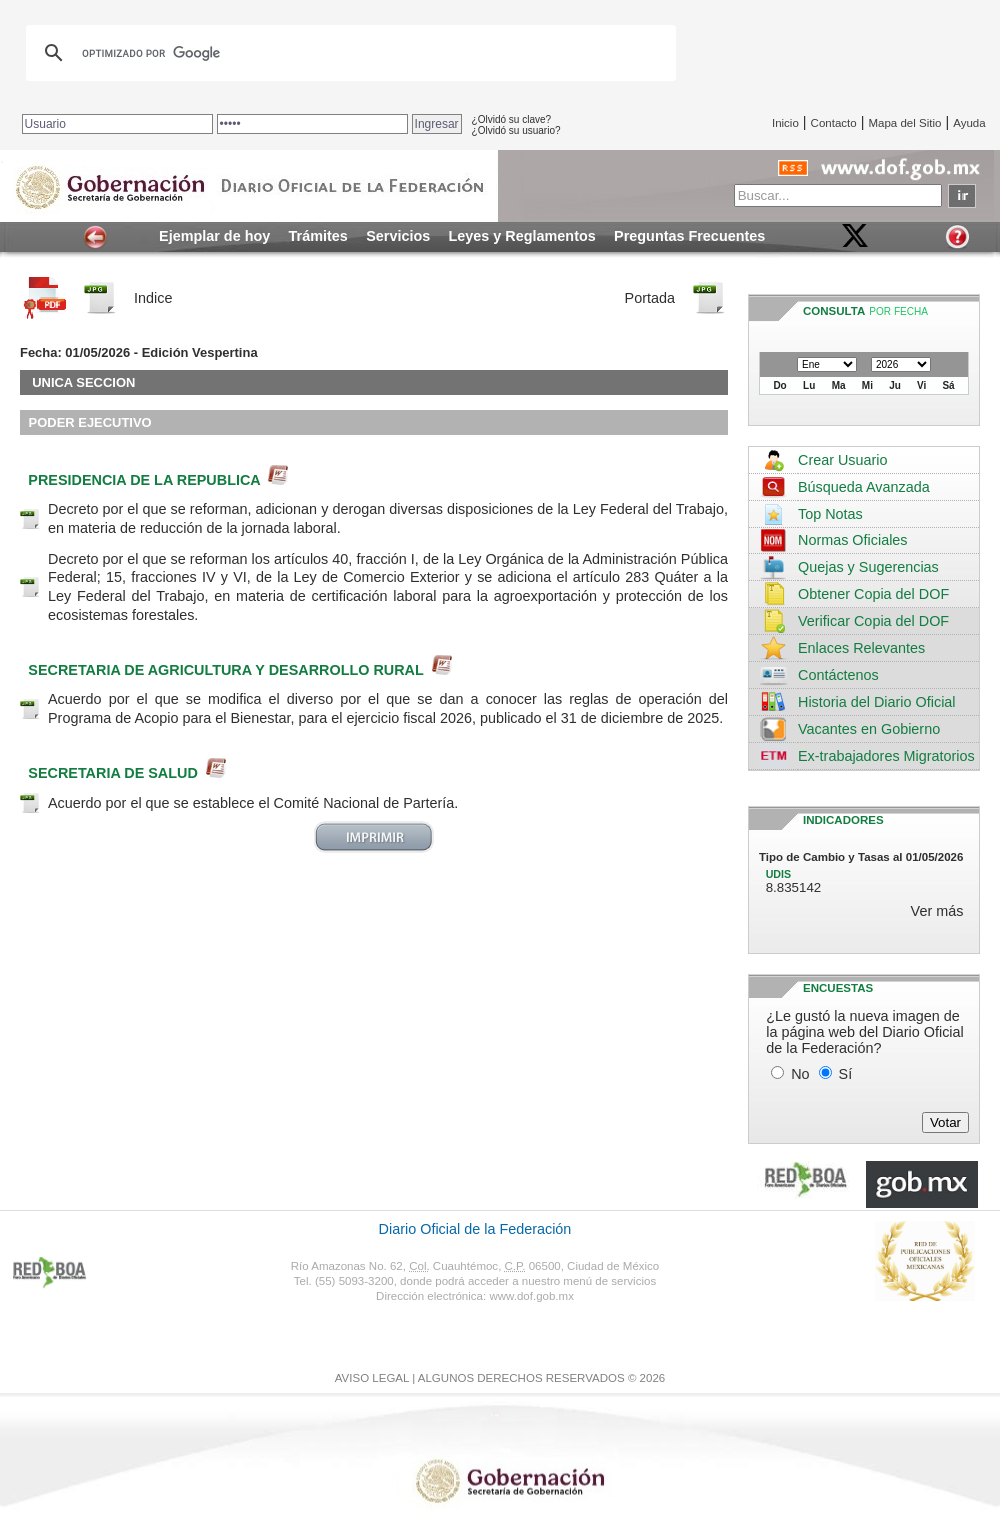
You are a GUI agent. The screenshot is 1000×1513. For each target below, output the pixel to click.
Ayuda (969, 123)
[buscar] (348, 53)
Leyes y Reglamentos (522, 236)
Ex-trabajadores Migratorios (886, 756)
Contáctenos (838, 675)
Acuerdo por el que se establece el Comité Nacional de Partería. (253, 803)
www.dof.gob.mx (531, 1296)
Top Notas (830, 514)
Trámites (318, 236)
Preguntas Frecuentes (689, 236)
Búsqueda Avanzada (864, 487)
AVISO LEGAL (372, 1378)
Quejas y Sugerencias (868, 567)
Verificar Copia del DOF (873, 621)
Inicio (785, 123)
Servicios (398, 236)
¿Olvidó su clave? (511, 119)
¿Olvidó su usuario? (516, 130)
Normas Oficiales (853, 540)
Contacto (834, 123)
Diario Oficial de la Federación (475, 1229)
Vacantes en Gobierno (869, 729)
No (800, 1074)
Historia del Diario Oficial (877, 702)
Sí (846, 1074)
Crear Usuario (843, 460)
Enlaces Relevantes (861, 648)
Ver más (937, 911)
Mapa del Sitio (904, 123)
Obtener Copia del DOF (873, 594)
